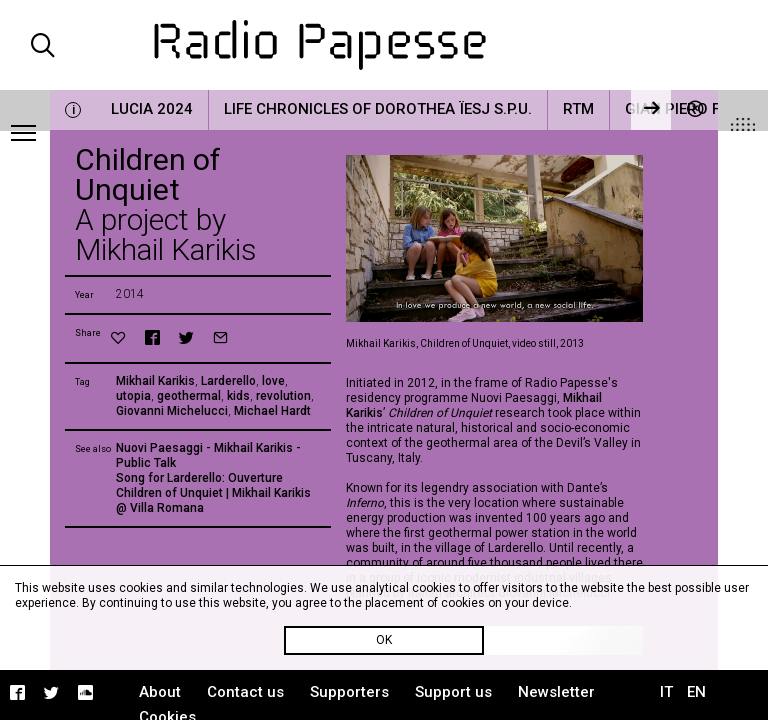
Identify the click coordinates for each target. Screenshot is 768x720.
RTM (578, 109)
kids (238, 396)
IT (666, 692)
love (273, 381)
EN (696, 692)
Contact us (245, 692)
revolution (283, 396)
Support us (453, 692)
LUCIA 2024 (152, 109)
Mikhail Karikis (155, 381)
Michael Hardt (272, 411)
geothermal (189, 396)
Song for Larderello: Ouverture (199, 478)
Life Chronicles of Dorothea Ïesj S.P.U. (378, 109)
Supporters (349, 692)
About (160, 692)
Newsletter (556, 692)
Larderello (228, 381)
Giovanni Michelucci (172, 411)
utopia (133, 396)
